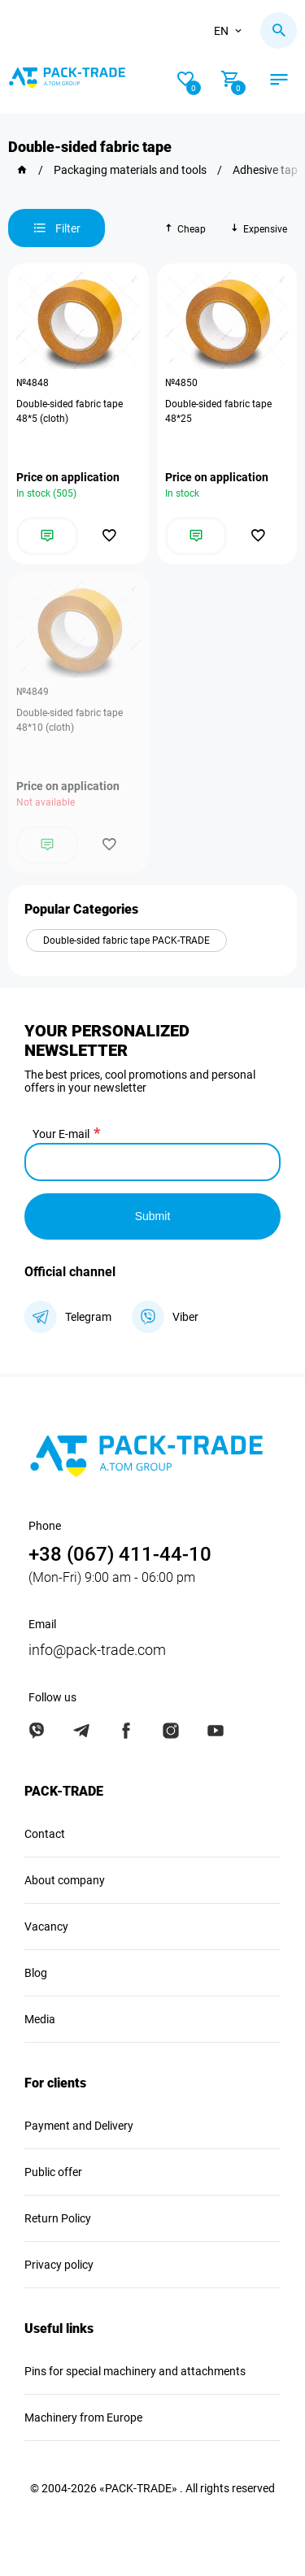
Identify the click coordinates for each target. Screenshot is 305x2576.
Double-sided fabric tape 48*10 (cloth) (69, 720)
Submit (153, 1216)
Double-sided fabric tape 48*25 (218, 411)
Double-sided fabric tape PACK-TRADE (126, 940)
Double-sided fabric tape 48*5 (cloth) (69, 411)
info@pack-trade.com (97, 1649)
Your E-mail (61, 1133)
